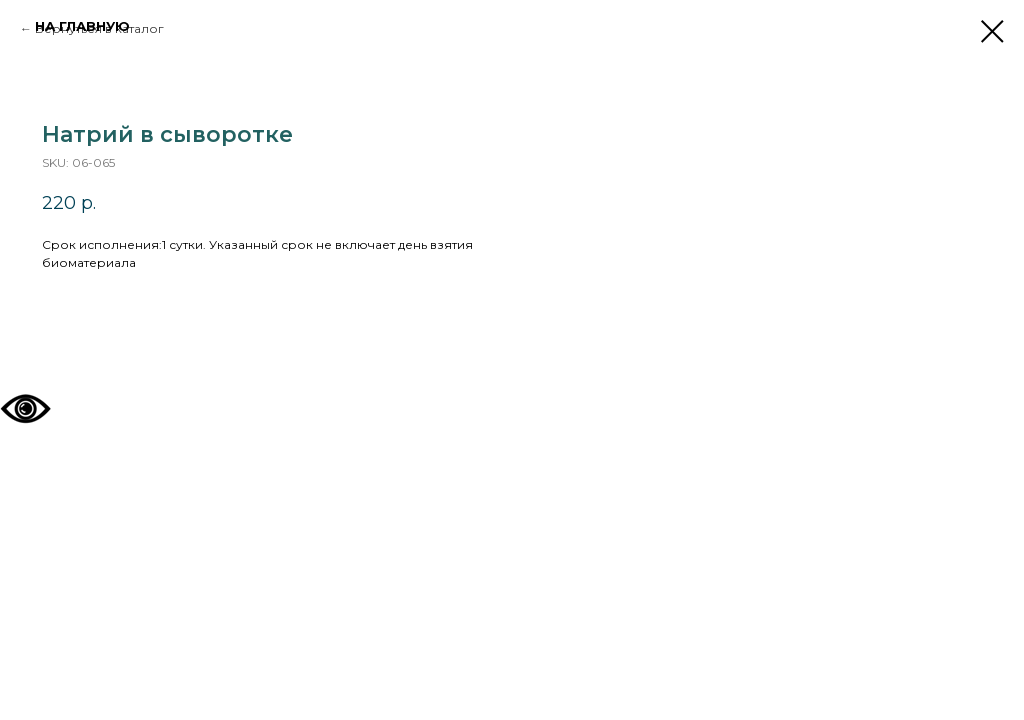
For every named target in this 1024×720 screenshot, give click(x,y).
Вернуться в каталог (99, 28)
